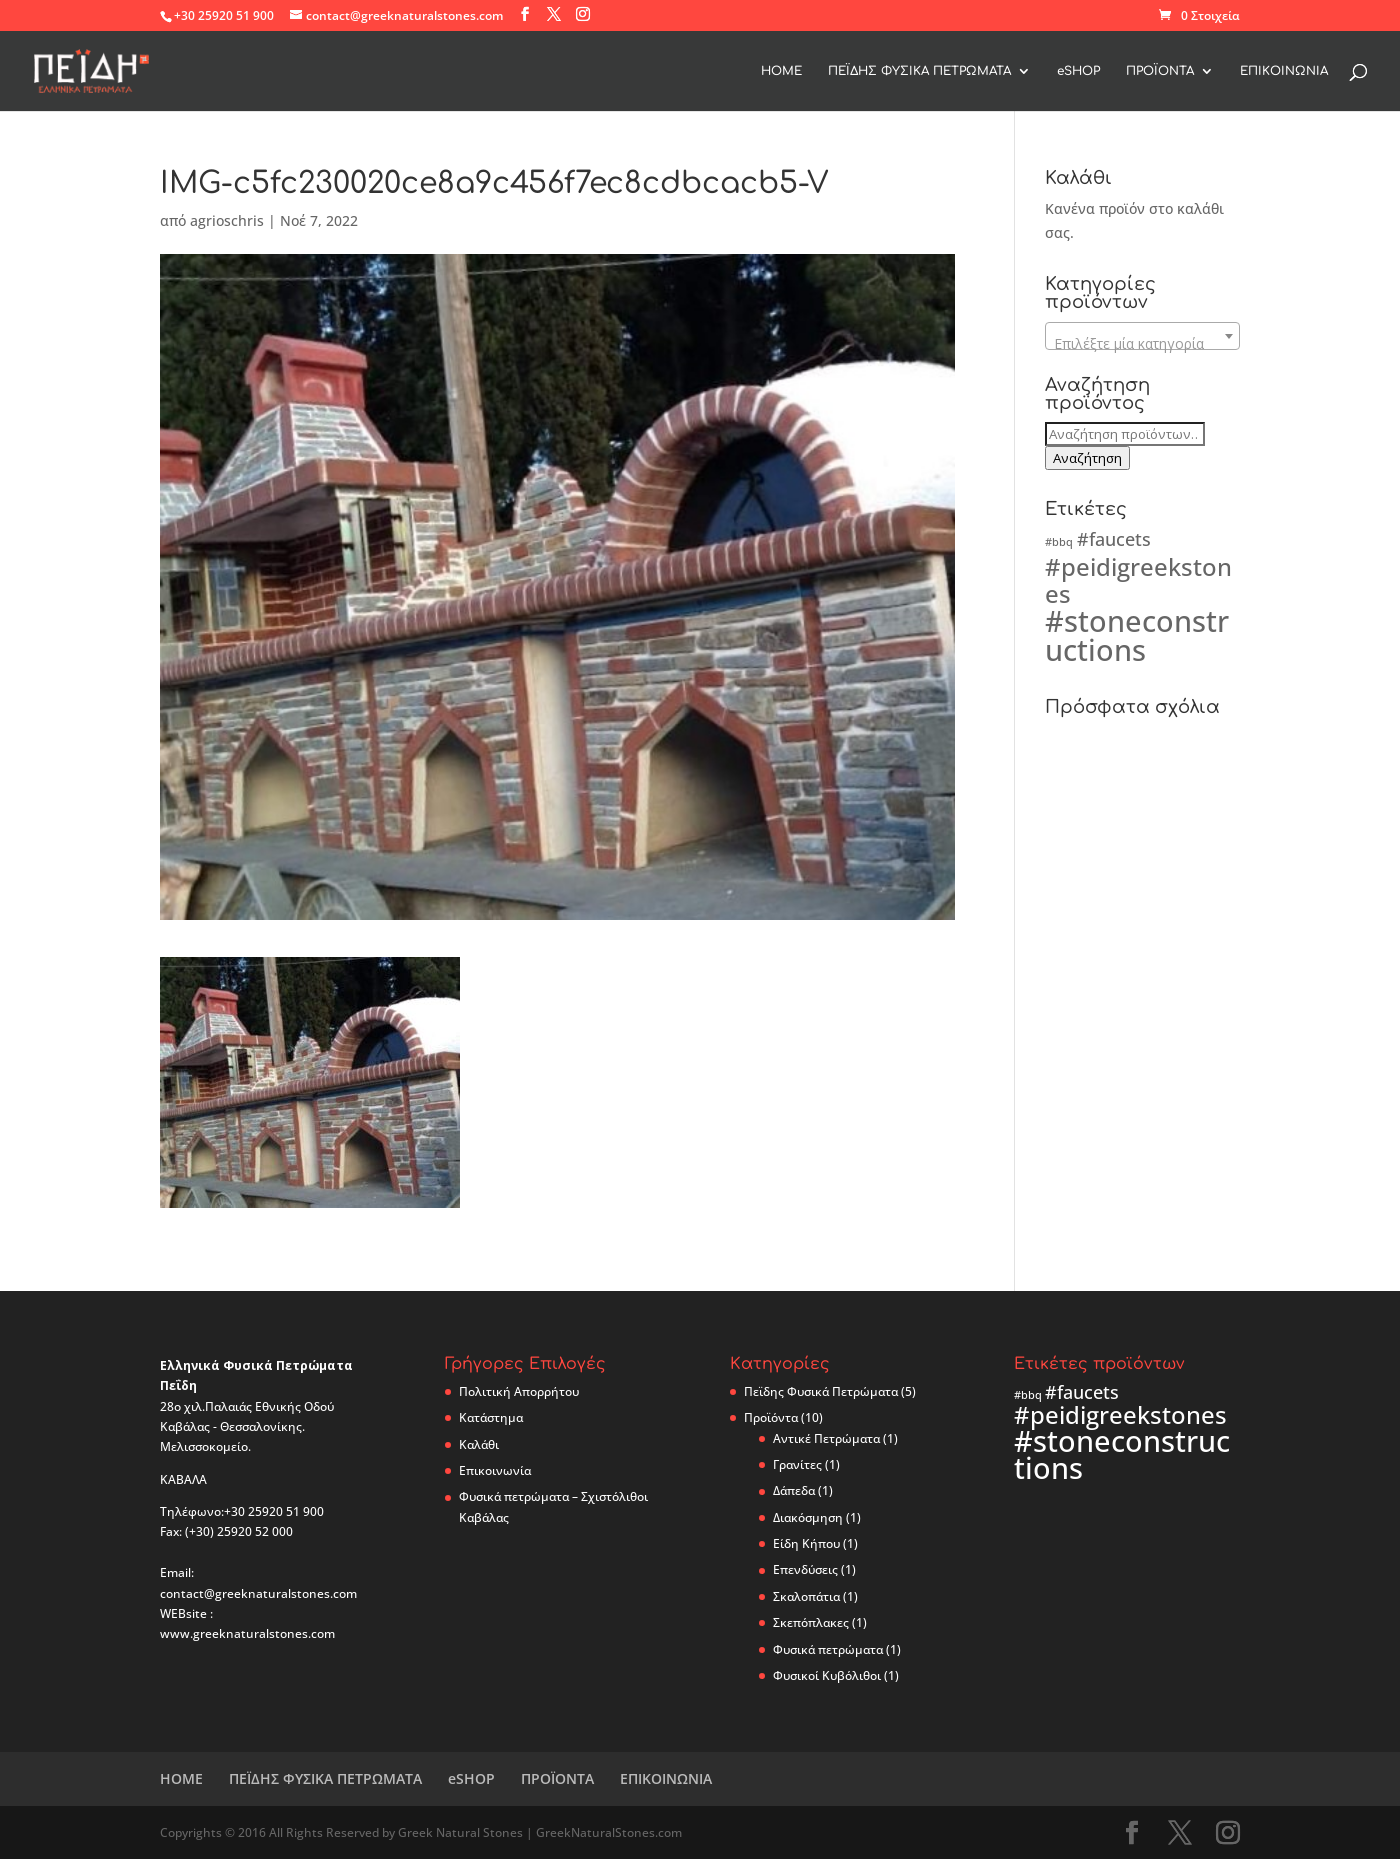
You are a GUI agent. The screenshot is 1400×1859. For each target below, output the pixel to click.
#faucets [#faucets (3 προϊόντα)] (1114, 539)
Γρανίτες (797, 1464)
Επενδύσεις (805, 1569)
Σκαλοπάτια (806, 1596)
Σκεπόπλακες (811, 1622)
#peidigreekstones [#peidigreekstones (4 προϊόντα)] (1138, 580)
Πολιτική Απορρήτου (519, 1391)
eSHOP (1078, 71)
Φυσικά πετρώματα (828, 1649)
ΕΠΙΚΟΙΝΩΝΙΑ (1284, 71)
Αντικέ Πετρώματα (826, 1438)
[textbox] (1142, 344)
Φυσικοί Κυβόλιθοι (827, 1675)
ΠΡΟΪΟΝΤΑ (1160, 71)
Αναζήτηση (1087, 458)
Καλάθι (479, 1444)
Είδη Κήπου (806, 1543)
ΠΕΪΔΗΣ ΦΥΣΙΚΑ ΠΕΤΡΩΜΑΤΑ (919, 71)
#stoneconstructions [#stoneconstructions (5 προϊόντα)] (1137, 635)
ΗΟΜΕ (781, 71)
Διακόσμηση (808, 1517)
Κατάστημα (491, 1417)
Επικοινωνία (495, 1470)
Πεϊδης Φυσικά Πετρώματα (821, 1391)
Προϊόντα (771, 1417)
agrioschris (227, 220)
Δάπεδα (794, 1490)
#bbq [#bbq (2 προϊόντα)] (1059, 542)
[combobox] (1142, 336)
